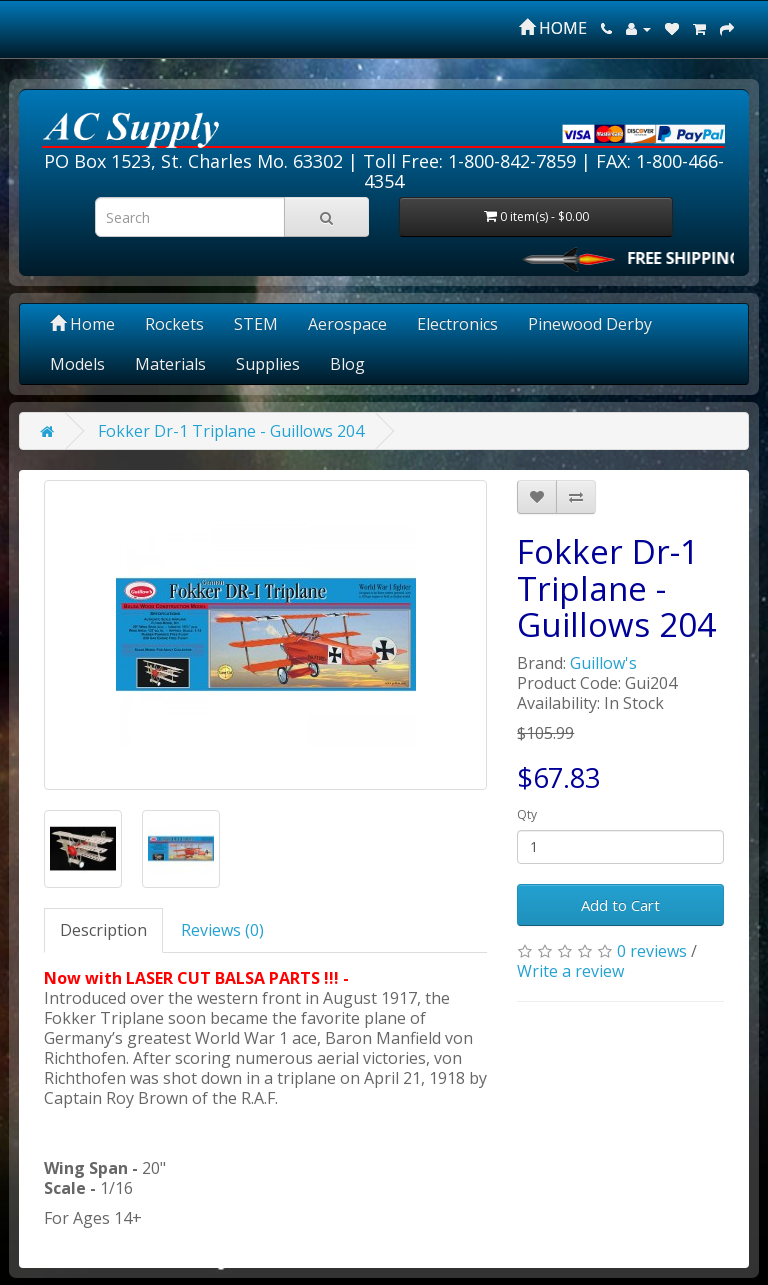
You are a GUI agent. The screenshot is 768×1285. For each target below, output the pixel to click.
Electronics (457, 324)
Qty (527, 814)
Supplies (268, 364)
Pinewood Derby (590, 324)
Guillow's (603, 663)
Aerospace (347, 324)
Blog (347, 364)
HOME (553, 28)
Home (82, 324)
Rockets (174, 324)
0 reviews (652, 951)
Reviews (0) (222, 930)
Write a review (570, 971)
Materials (170, 364)
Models (77, 364)
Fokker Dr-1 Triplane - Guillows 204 (231, 431)
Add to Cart (620, 905)
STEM (256, 324)
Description (103, 930)
